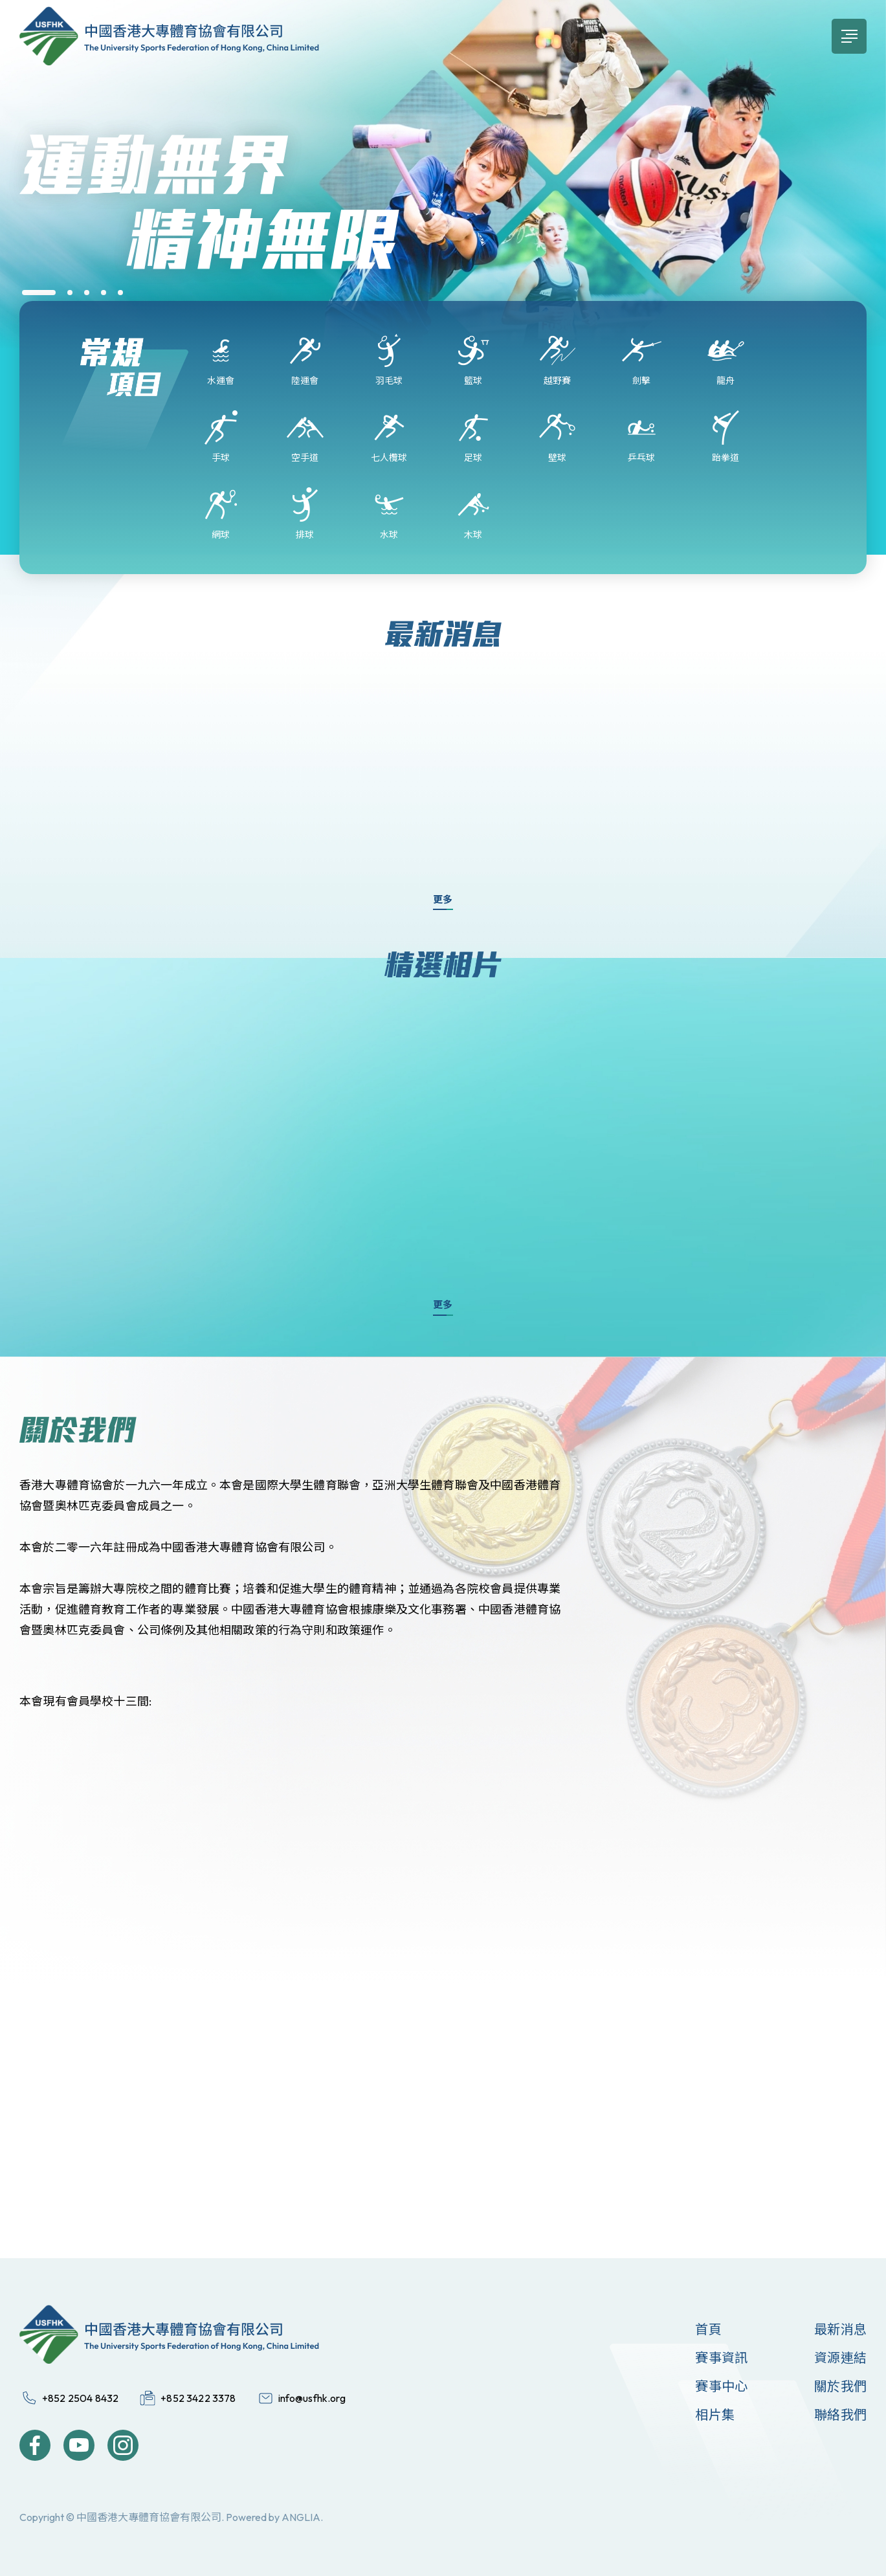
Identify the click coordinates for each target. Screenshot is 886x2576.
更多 (442, 899)
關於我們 (840, 2386)
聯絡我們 (840, 2414)
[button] (39, 292)
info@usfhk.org (312, 2398)
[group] (443, 214)
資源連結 (840, 2357)
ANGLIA (301, 2517)
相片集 (715, 2414)
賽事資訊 (721, 2357)
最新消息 (840, 2329)
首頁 (708, 2329)
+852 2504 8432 (80, 2398)
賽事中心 (721, 2386)
